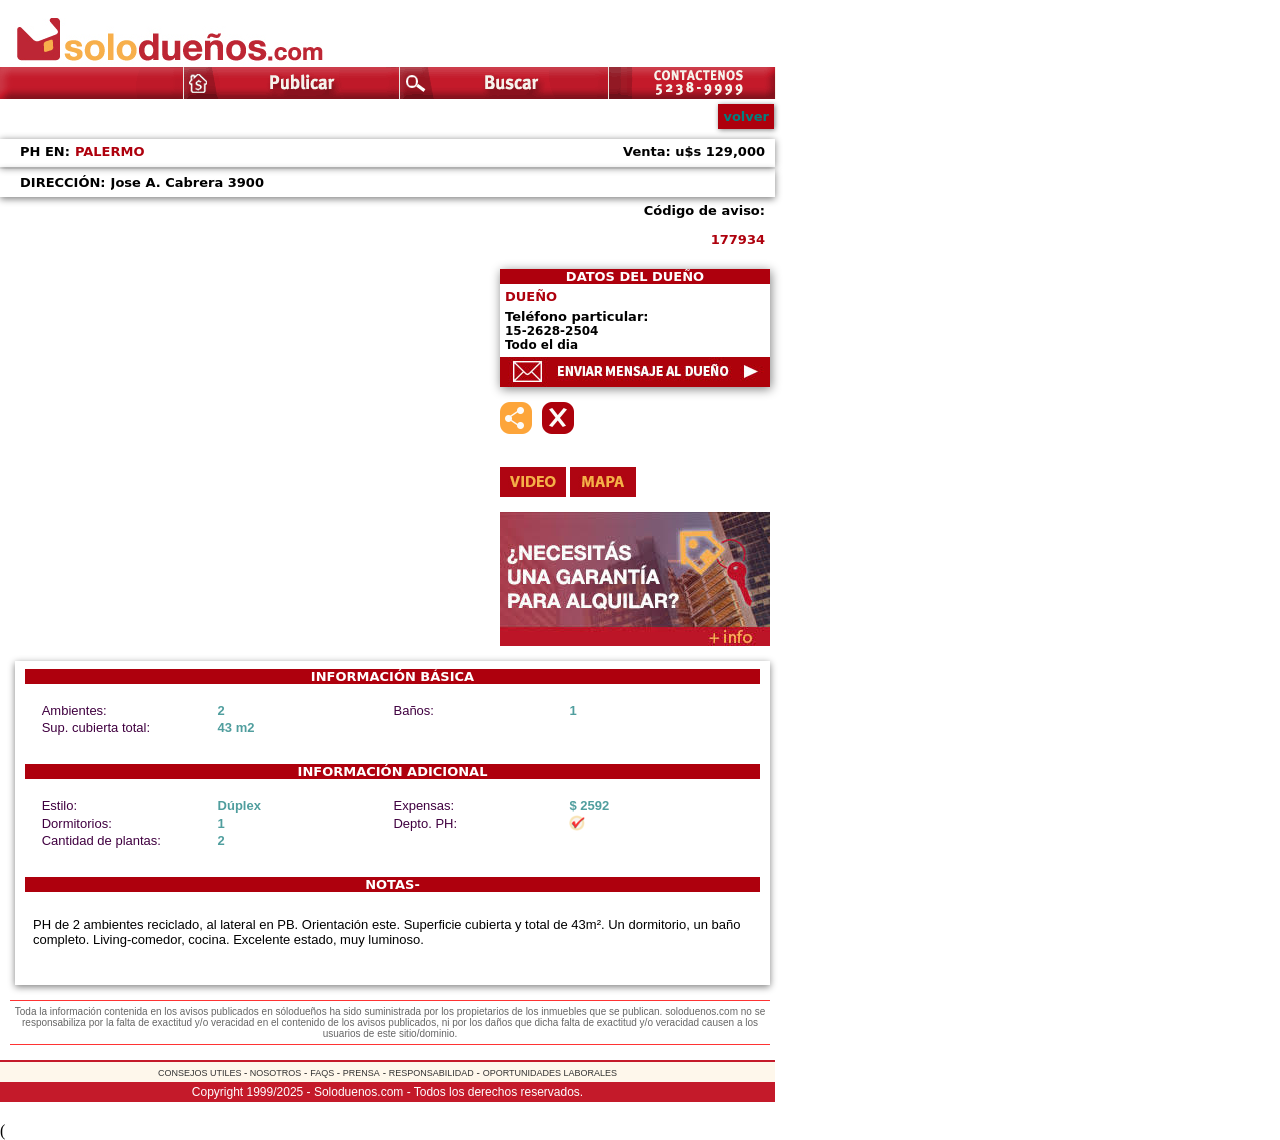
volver (746, 116)
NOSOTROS (274, 1073)
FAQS (323, 1073)
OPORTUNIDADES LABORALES (550, 1073)
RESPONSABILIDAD (431, 1073)
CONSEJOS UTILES (201, 1073)
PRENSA (361, 1073)
